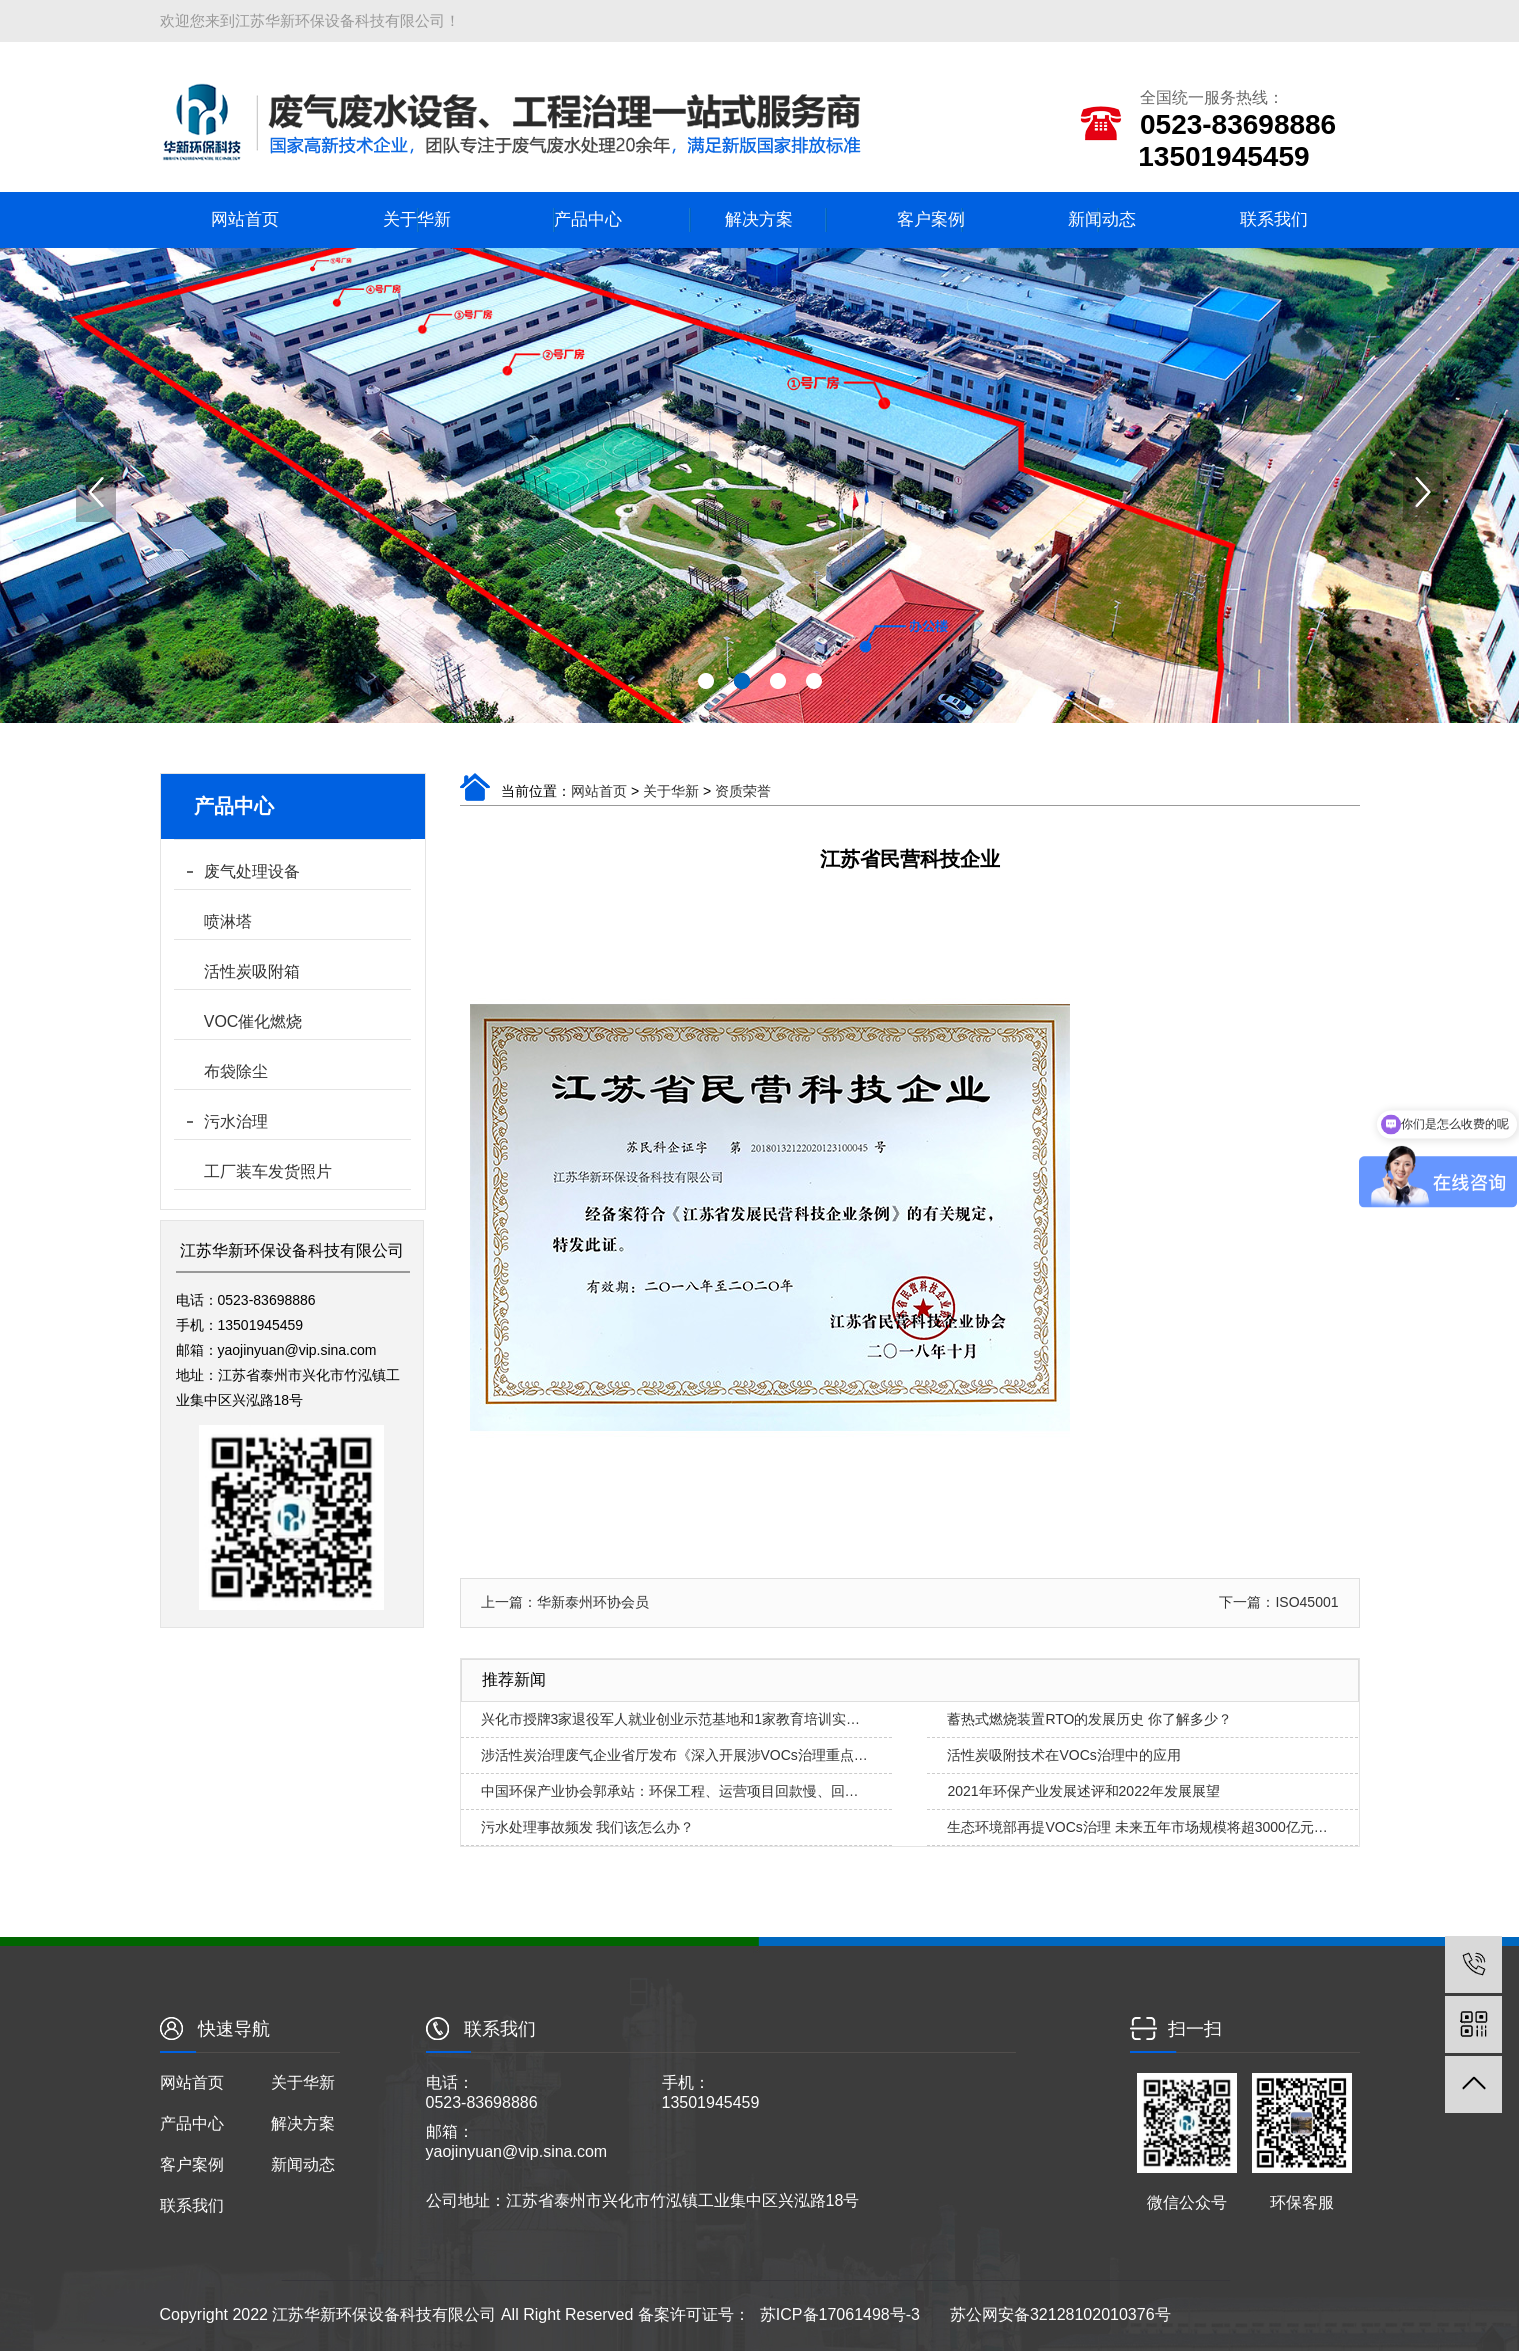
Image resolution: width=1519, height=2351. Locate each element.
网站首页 (245, 219)
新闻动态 (1102, 219)
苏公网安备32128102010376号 (1060, 2314)
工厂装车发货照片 (268, 1171)
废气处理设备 (252, 871)
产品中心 (588, 219)
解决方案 (759, 219)
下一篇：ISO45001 (1278, 1602)
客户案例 (931, 219)
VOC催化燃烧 (253, 1021)
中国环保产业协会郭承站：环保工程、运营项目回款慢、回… (670, 1791)
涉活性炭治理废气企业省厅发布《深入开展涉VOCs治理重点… (674, 1755)
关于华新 (417, 219)
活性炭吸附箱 (252, 971)
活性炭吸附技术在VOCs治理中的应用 (1063, 1755)
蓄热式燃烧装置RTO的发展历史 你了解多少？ (1089, 1719)
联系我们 (1274, 219)
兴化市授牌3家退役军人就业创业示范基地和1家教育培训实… (671, 1719)
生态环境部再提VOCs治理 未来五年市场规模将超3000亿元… (1137, 1827)
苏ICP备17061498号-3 (840, 2314)
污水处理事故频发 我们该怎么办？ (588, 1827)
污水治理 (236, 1121)
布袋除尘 (236, 1071)
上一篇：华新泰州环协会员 (565, 1602)
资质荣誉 (743, 791)
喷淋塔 (228, 921)
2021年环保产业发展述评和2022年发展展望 (1083, 1791)
